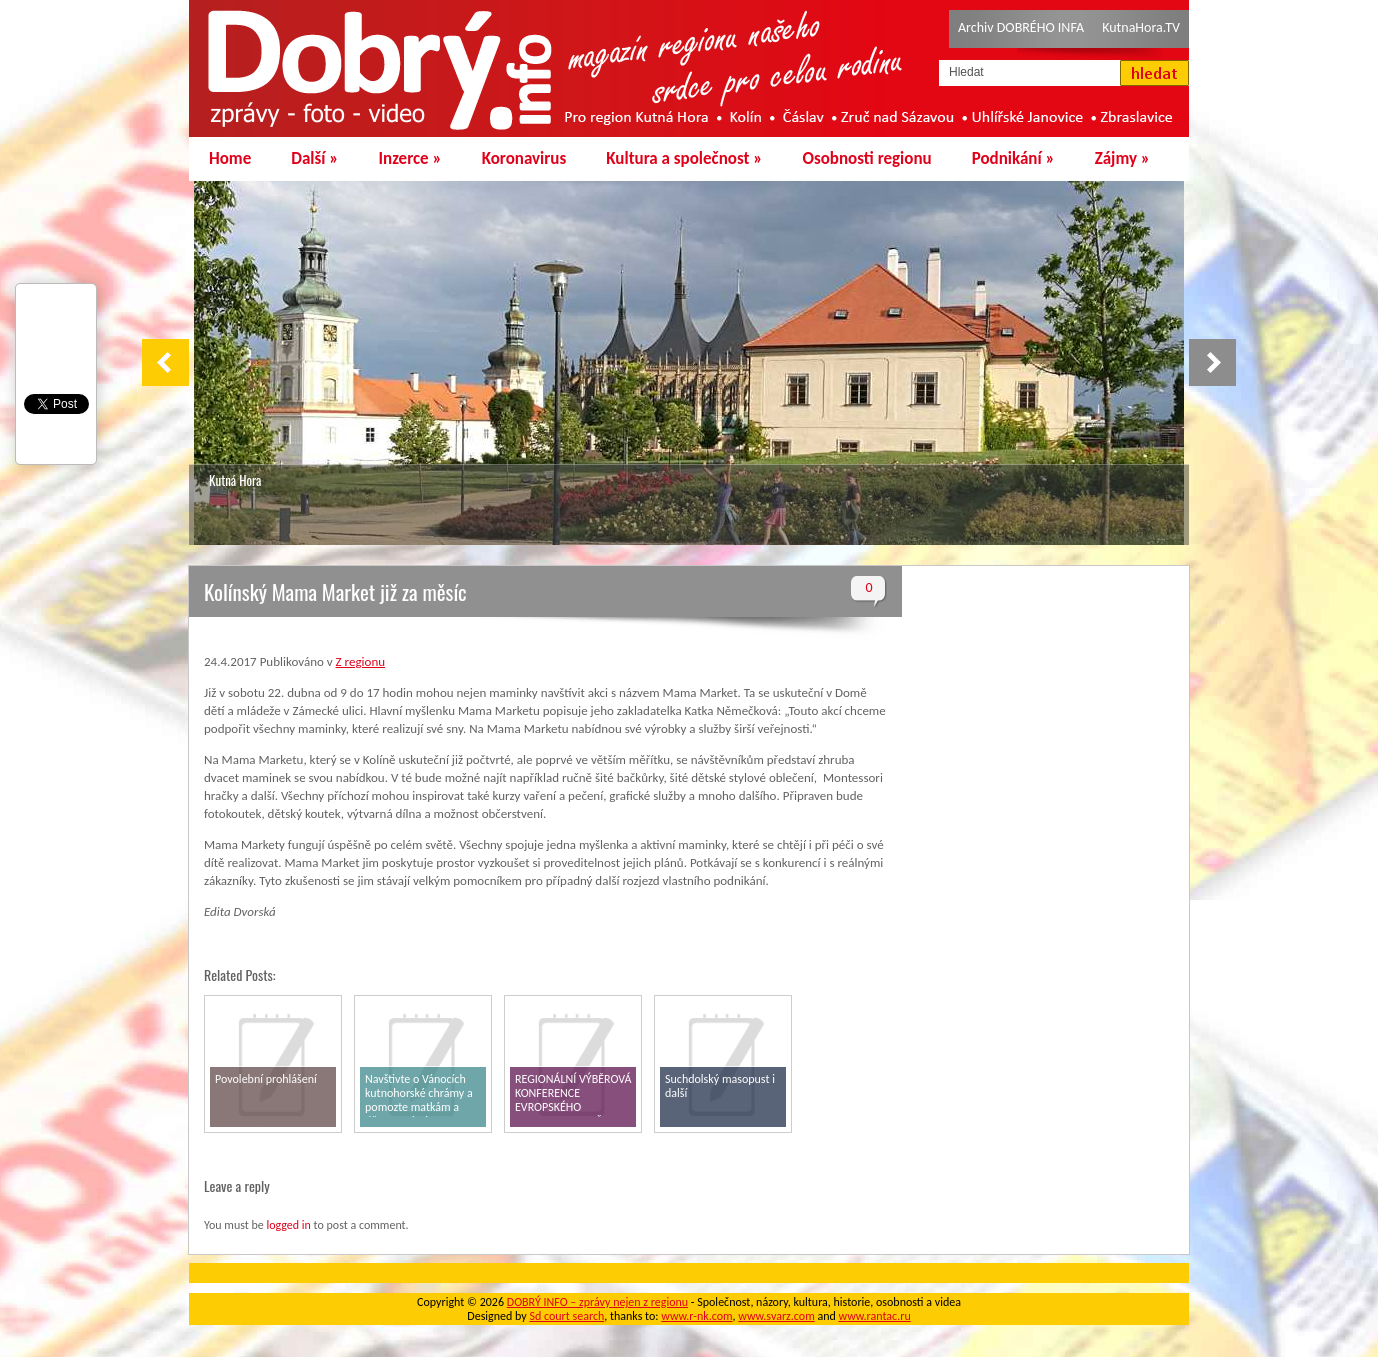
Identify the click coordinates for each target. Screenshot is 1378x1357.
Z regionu (360, 661)
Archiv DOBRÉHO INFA (1021, 27)
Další (314, 158)
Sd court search (566, 1316)
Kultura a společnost (684, 158)
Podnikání (1013, 158)
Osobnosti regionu (866, 158)
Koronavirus (524, 158)
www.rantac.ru (875, 1316)
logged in (288, 1225)
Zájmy (1122, 158)
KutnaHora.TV (1141, 27)
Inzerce (410, 158)
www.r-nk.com (696, 1316)
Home (230, 158)
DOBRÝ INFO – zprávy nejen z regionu (597, 1302)
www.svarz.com (776, 1316)
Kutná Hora (235, 480)
